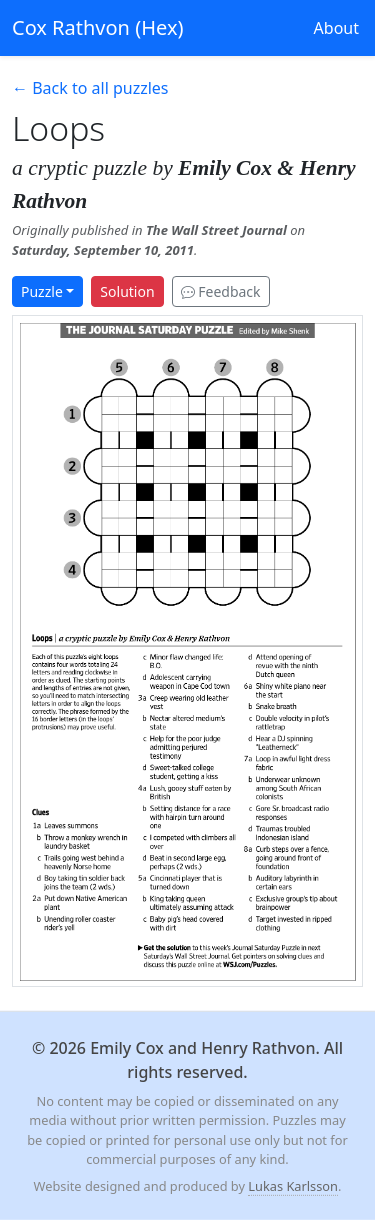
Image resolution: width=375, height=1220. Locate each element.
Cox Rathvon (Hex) (97, 27)
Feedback (221, 291)
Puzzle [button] (42, 291)
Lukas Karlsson (293, 1186)
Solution (127, 291)
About (336, 28)
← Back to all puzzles (90, 88)
